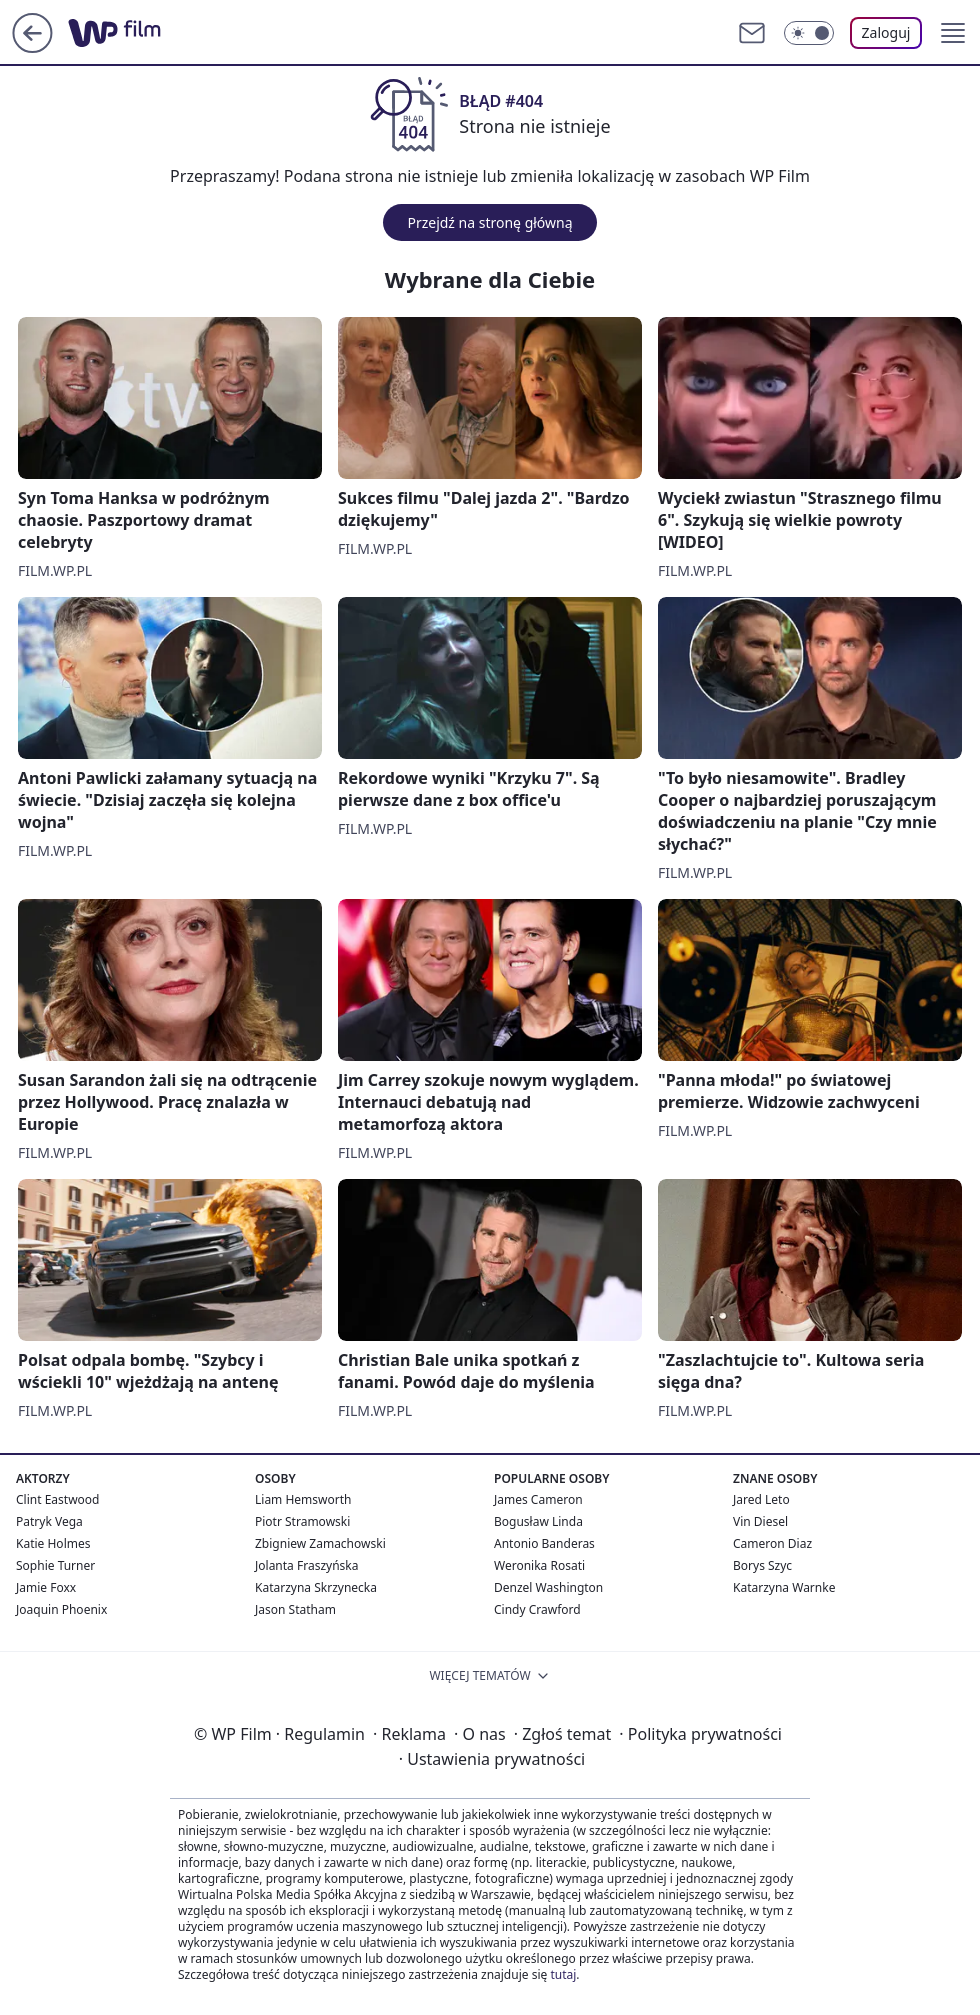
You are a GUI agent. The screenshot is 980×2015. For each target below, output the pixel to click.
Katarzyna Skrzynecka (316, 1587)
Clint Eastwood (57, 1499)
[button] (953, 33)
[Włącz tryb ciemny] (809, 33)
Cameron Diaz (772, 1543)
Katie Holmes (53, 1543)
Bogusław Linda (538, 1521)
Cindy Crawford (537, 1609)
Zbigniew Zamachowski (320, 1543)
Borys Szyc (762, 1565)
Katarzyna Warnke (784, 1587)
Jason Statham (295, 1609)
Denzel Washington (548, 1587)
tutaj (563, 1974)
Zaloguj (886, 32)
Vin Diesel (760, 1521)
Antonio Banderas (544, 1543)
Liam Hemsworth (303, 1499)
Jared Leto (761, 1499)
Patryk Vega (49, 1521)
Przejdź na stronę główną (489, 222)
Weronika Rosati (539, 1565)
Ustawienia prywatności (492, 1759)
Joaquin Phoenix (61, 1609)
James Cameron (538, 1499)
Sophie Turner (55, 1565)
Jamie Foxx (46, 1587)
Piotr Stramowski (302, 1521)
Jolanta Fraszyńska (306, 1565)
